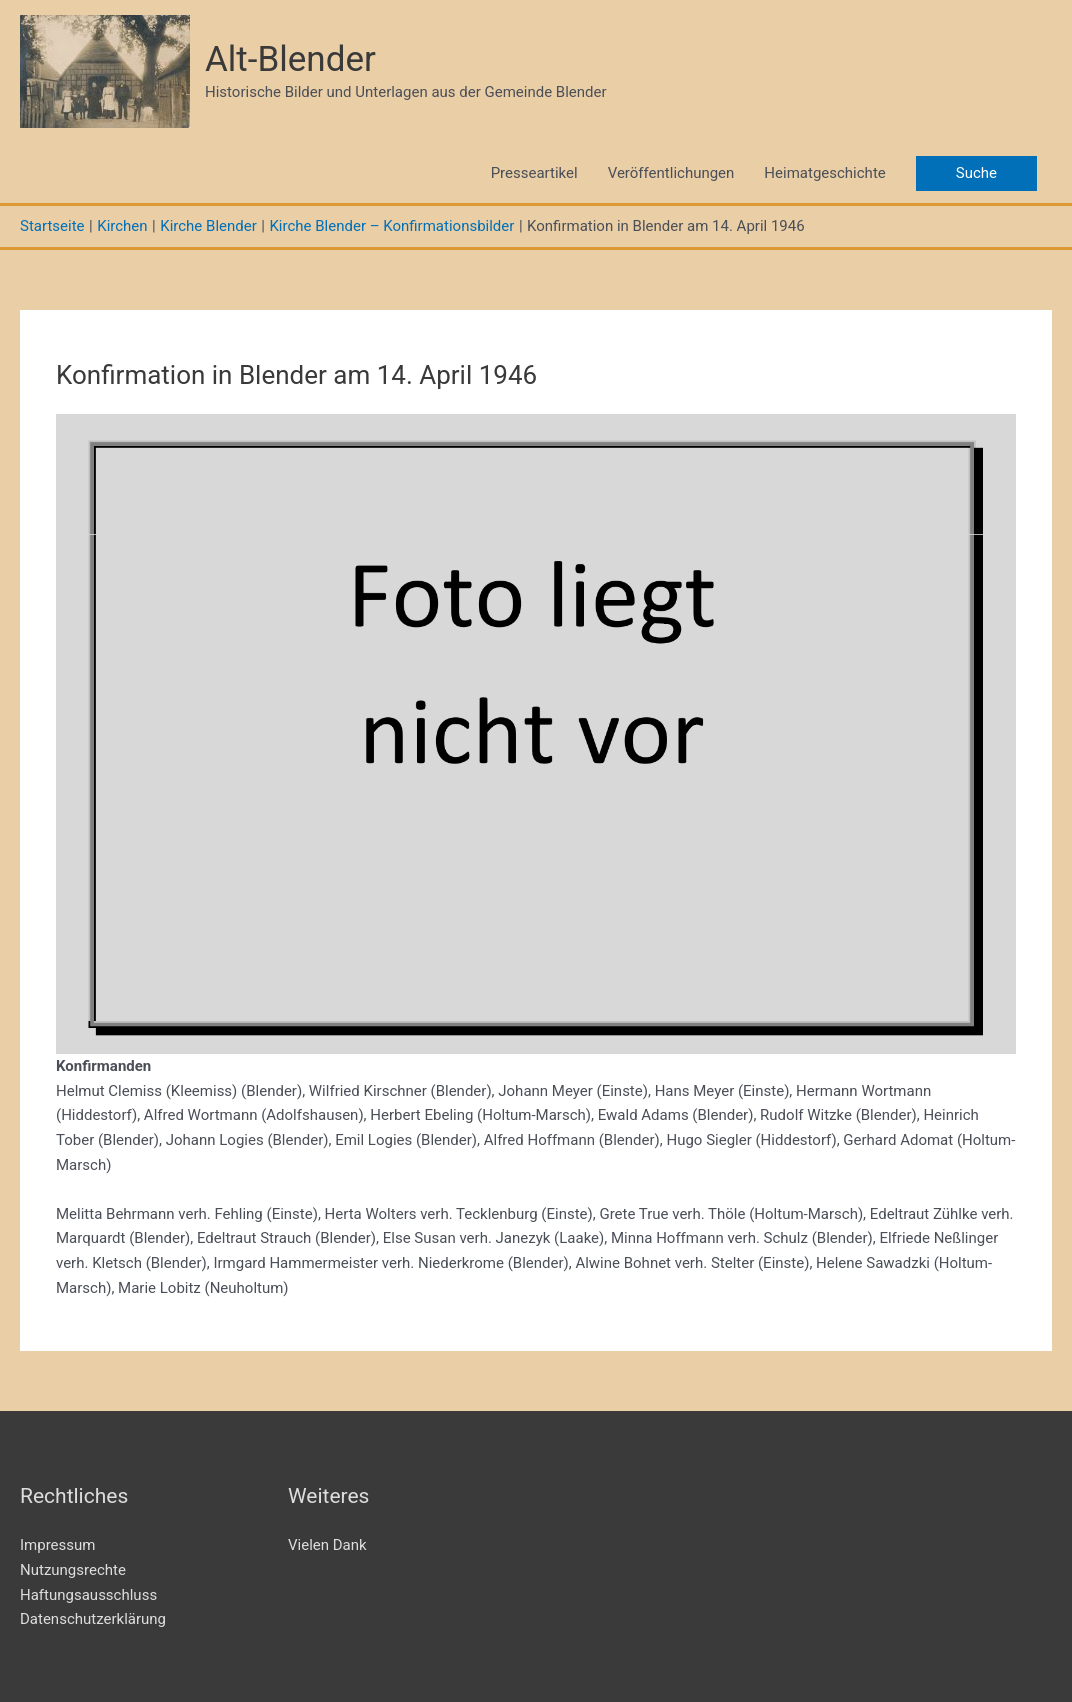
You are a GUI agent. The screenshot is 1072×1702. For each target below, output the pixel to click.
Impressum (57, 1545)
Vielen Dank (327, 1545)
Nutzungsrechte (73, 1570)
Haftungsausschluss (88, 1595)
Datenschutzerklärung (93, 1619)
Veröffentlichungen (671, 173)
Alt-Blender (290, 59)
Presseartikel (534, 173)
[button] (976, 173)
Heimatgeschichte (824, 173)
